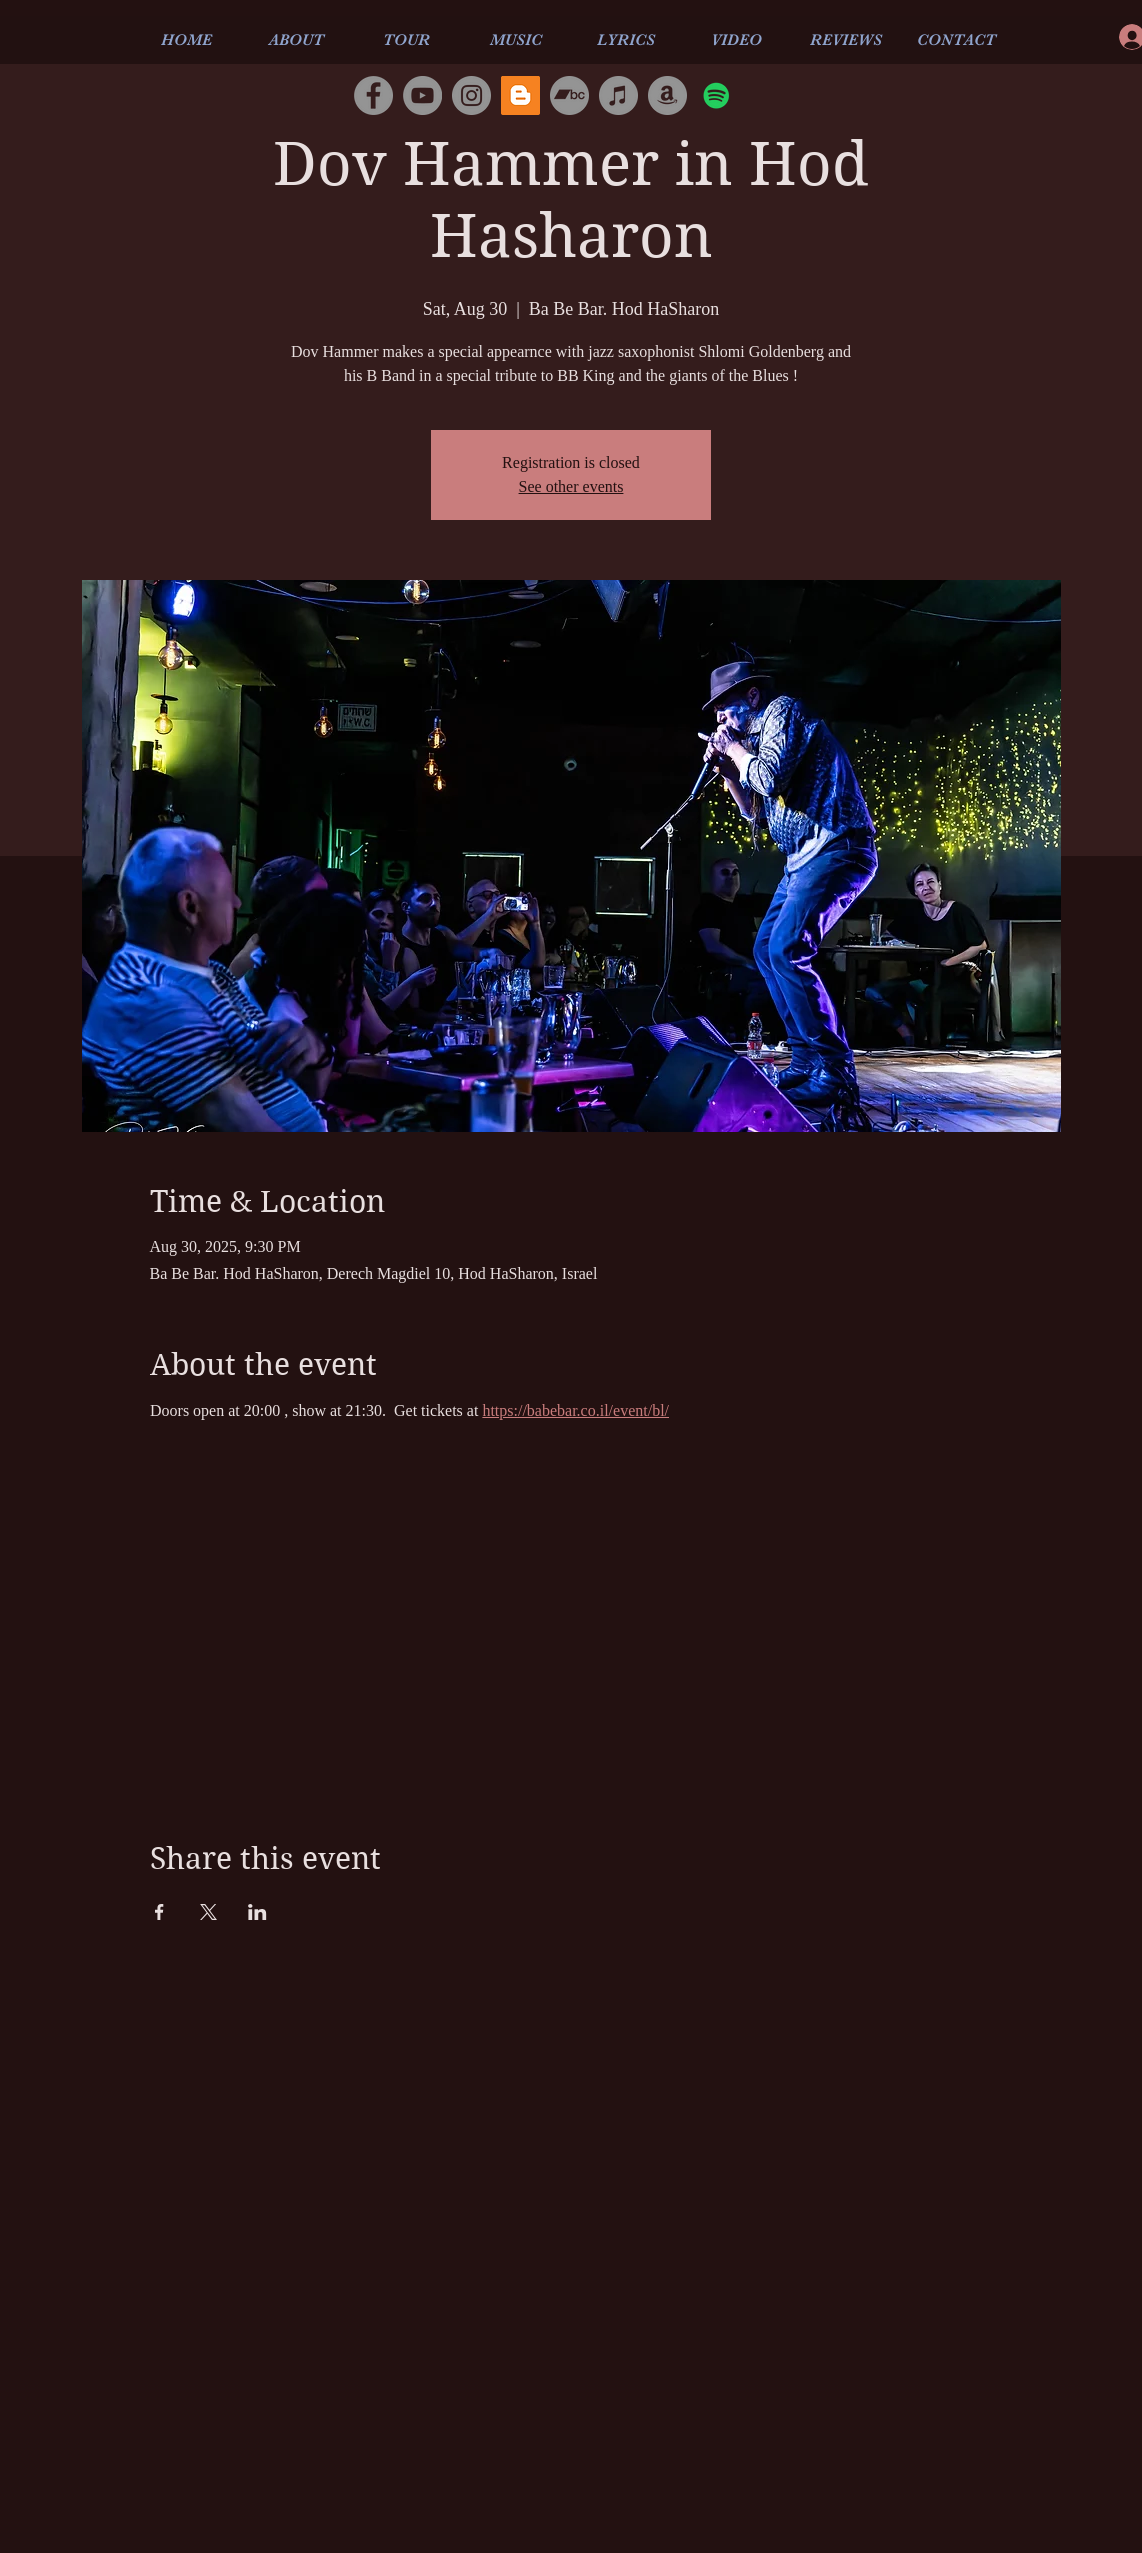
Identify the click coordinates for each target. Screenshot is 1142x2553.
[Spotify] (716, 95)
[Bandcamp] (569, 95)
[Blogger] (520, 95)
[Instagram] (471, 95)
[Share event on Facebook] (159, 1912)
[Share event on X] (208, 1912)
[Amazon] (667, 95)
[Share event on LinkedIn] (257, 1912)
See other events (571, 486)
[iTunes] (618, 95)
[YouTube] (422, 95)
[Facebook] (373, 95)
